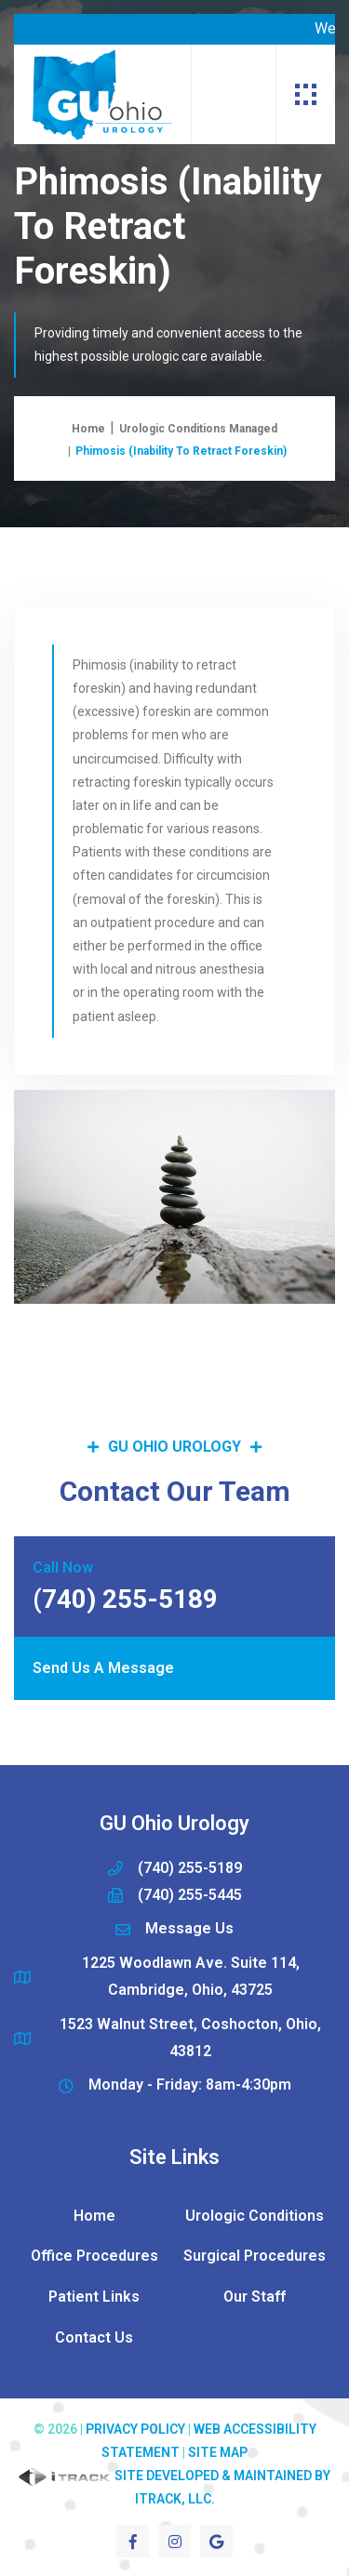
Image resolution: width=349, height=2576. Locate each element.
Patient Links (94, 2296)
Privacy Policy (135, 2429)
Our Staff (254, 2296)
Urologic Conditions (254, 2215)
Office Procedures (94, 2255)
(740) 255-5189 (190, 1868)
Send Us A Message (103, 1668)
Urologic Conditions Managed (198, 428)
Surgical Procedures (254, 2255)
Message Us (189, 1928)
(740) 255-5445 (190, 1895)
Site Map (218, 2452)
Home (88, 428)
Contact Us (94, 2337)
